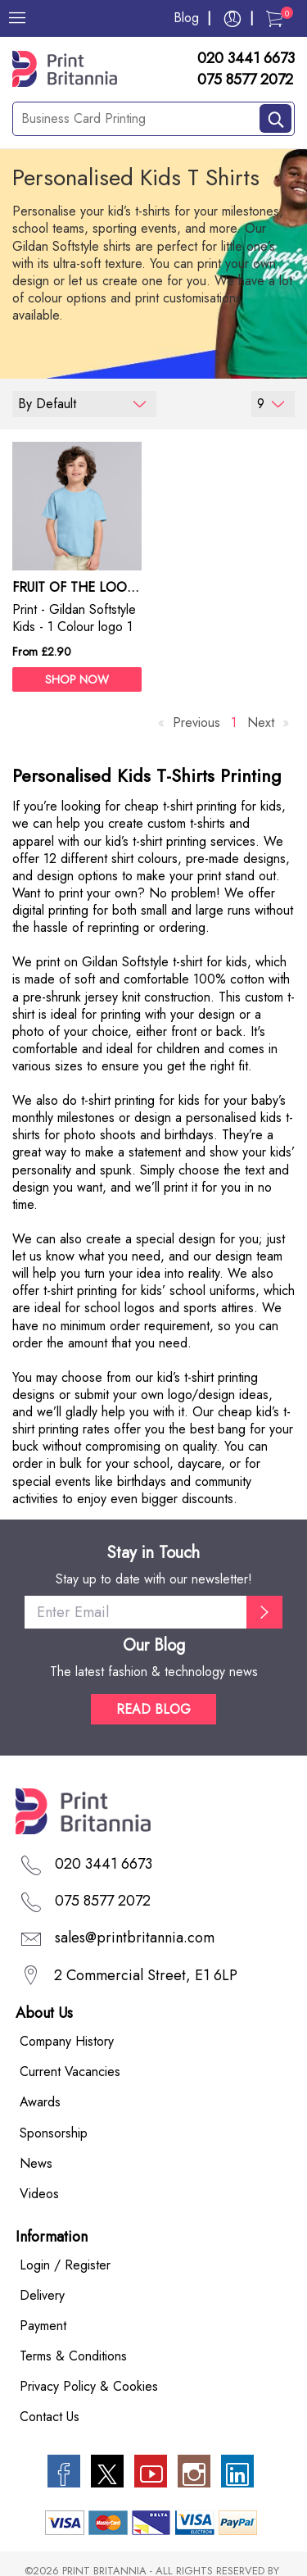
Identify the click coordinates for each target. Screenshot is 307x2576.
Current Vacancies (70, 2071)
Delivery (42, 2295)
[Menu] (17, 18)
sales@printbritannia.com (134, 1937)
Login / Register (65, 2265)
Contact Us (49, 2416)
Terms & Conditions (73, 2356)
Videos (39, 2193)
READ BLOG (153, 1709)
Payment (43, 2325)
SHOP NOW (77, 679)
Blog (186, 17)
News (36, 2163)
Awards (40, 2101)
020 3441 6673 (246, 59)
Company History (67, 2041)
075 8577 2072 (245, 80)
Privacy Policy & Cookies (89, 2386)
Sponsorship (54, 2133)
